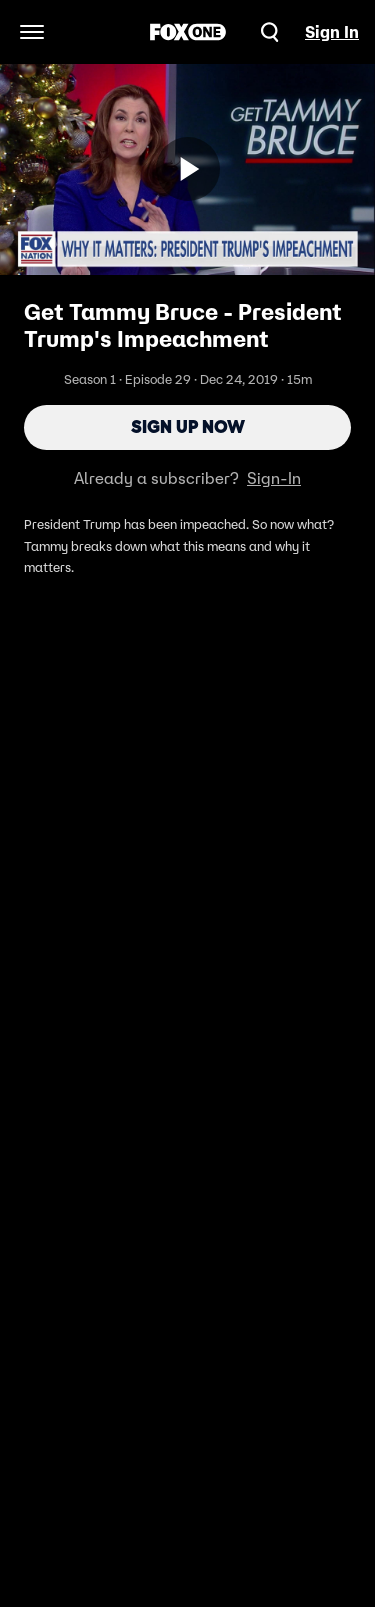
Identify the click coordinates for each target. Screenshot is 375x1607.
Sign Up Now (188, 427)
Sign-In (274, 478)
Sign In (332, 32)
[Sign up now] (188, 169)
